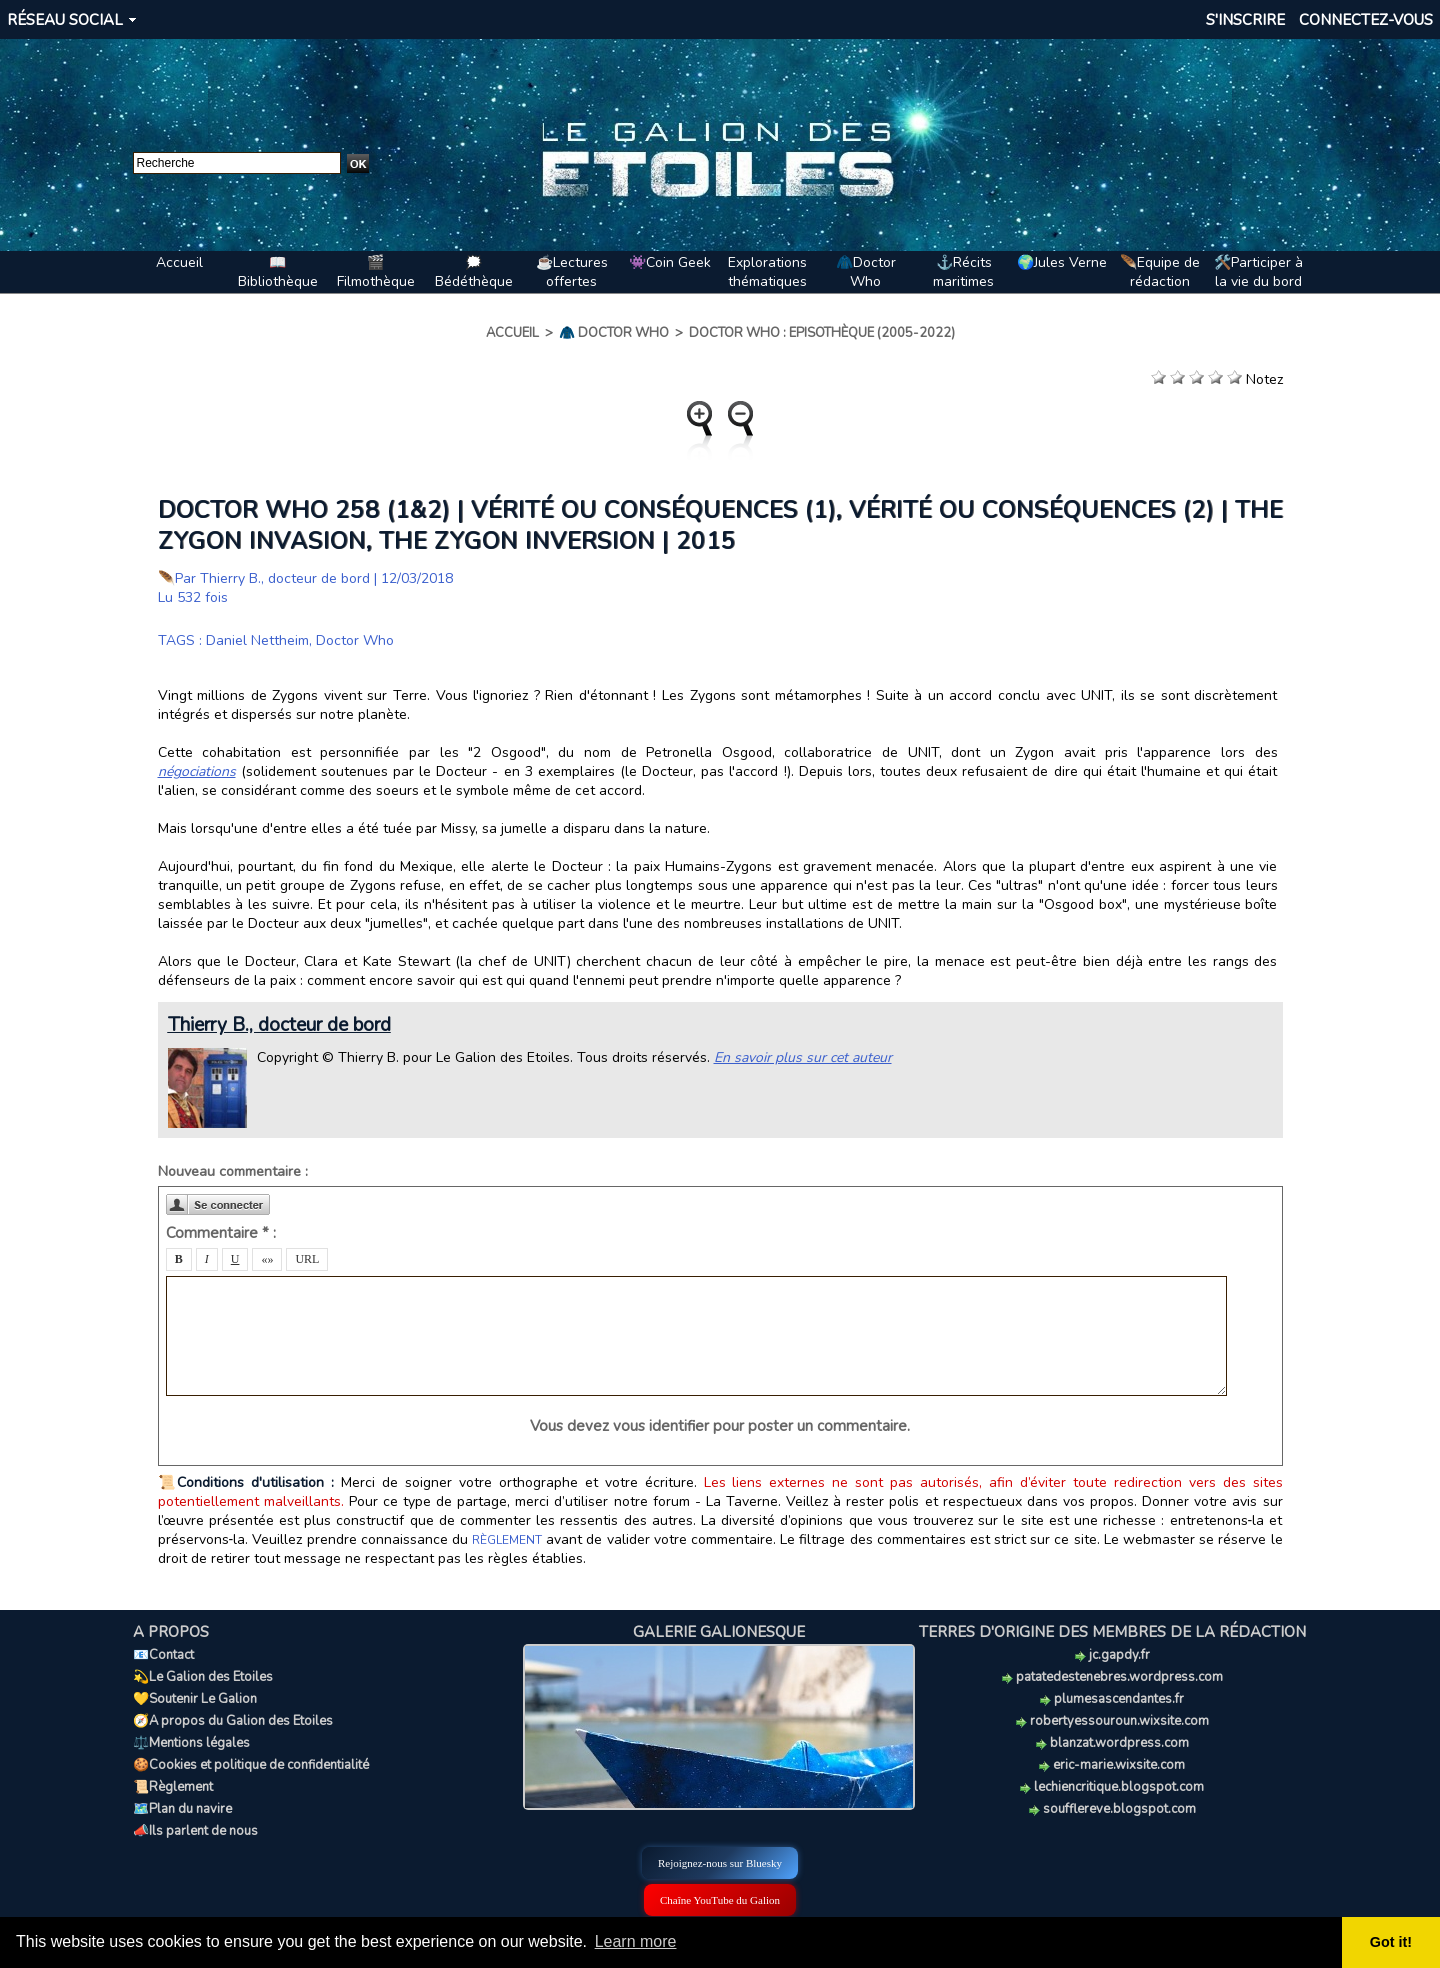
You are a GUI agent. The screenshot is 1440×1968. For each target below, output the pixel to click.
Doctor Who (355, 640)
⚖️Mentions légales (191, 1743)
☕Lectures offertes (572, 272)
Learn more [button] (636, 1941)
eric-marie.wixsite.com (1112, 1765)
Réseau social (65, 20)
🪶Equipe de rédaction (1160, 272)
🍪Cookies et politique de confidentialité (251, 1765)
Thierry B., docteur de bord (285, 578)
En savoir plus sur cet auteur (803, 1057)
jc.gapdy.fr (1112, 1655)
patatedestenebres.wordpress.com (1112, 1677)
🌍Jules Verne (1062, 262)
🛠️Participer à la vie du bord (1258, 272)
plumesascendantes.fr (1112, 1699)
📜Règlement (173, 1787)
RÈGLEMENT (507, 1540)
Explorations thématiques (767, 272)
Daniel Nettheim (257, 640)
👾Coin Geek (670, 262)
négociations (197, 771)
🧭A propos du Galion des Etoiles (233, 1721)
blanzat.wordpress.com (1112, 1743)
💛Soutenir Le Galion (195, 1699)
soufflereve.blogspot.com (1112, 1809)
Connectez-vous (1366, 20)
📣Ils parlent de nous (195, 1831)
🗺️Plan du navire (182, 1809)
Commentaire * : (221, 1233)
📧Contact (163, 1655)
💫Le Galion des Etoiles (203, 1677)
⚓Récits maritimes (963, 272)
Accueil (179, 262)
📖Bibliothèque (278, 272)
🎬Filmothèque (376, 272)
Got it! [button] (1391, 1942)
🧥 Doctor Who (614, 333)
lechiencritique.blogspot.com (1112, 1787)
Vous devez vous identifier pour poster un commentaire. (720, 1426)
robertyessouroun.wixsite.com (1112, 1721)
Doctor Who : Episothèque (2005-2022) (822, 333)
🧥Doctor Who (866, 272)
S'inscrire (1245, 20)
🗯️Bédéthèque (474, 272)
